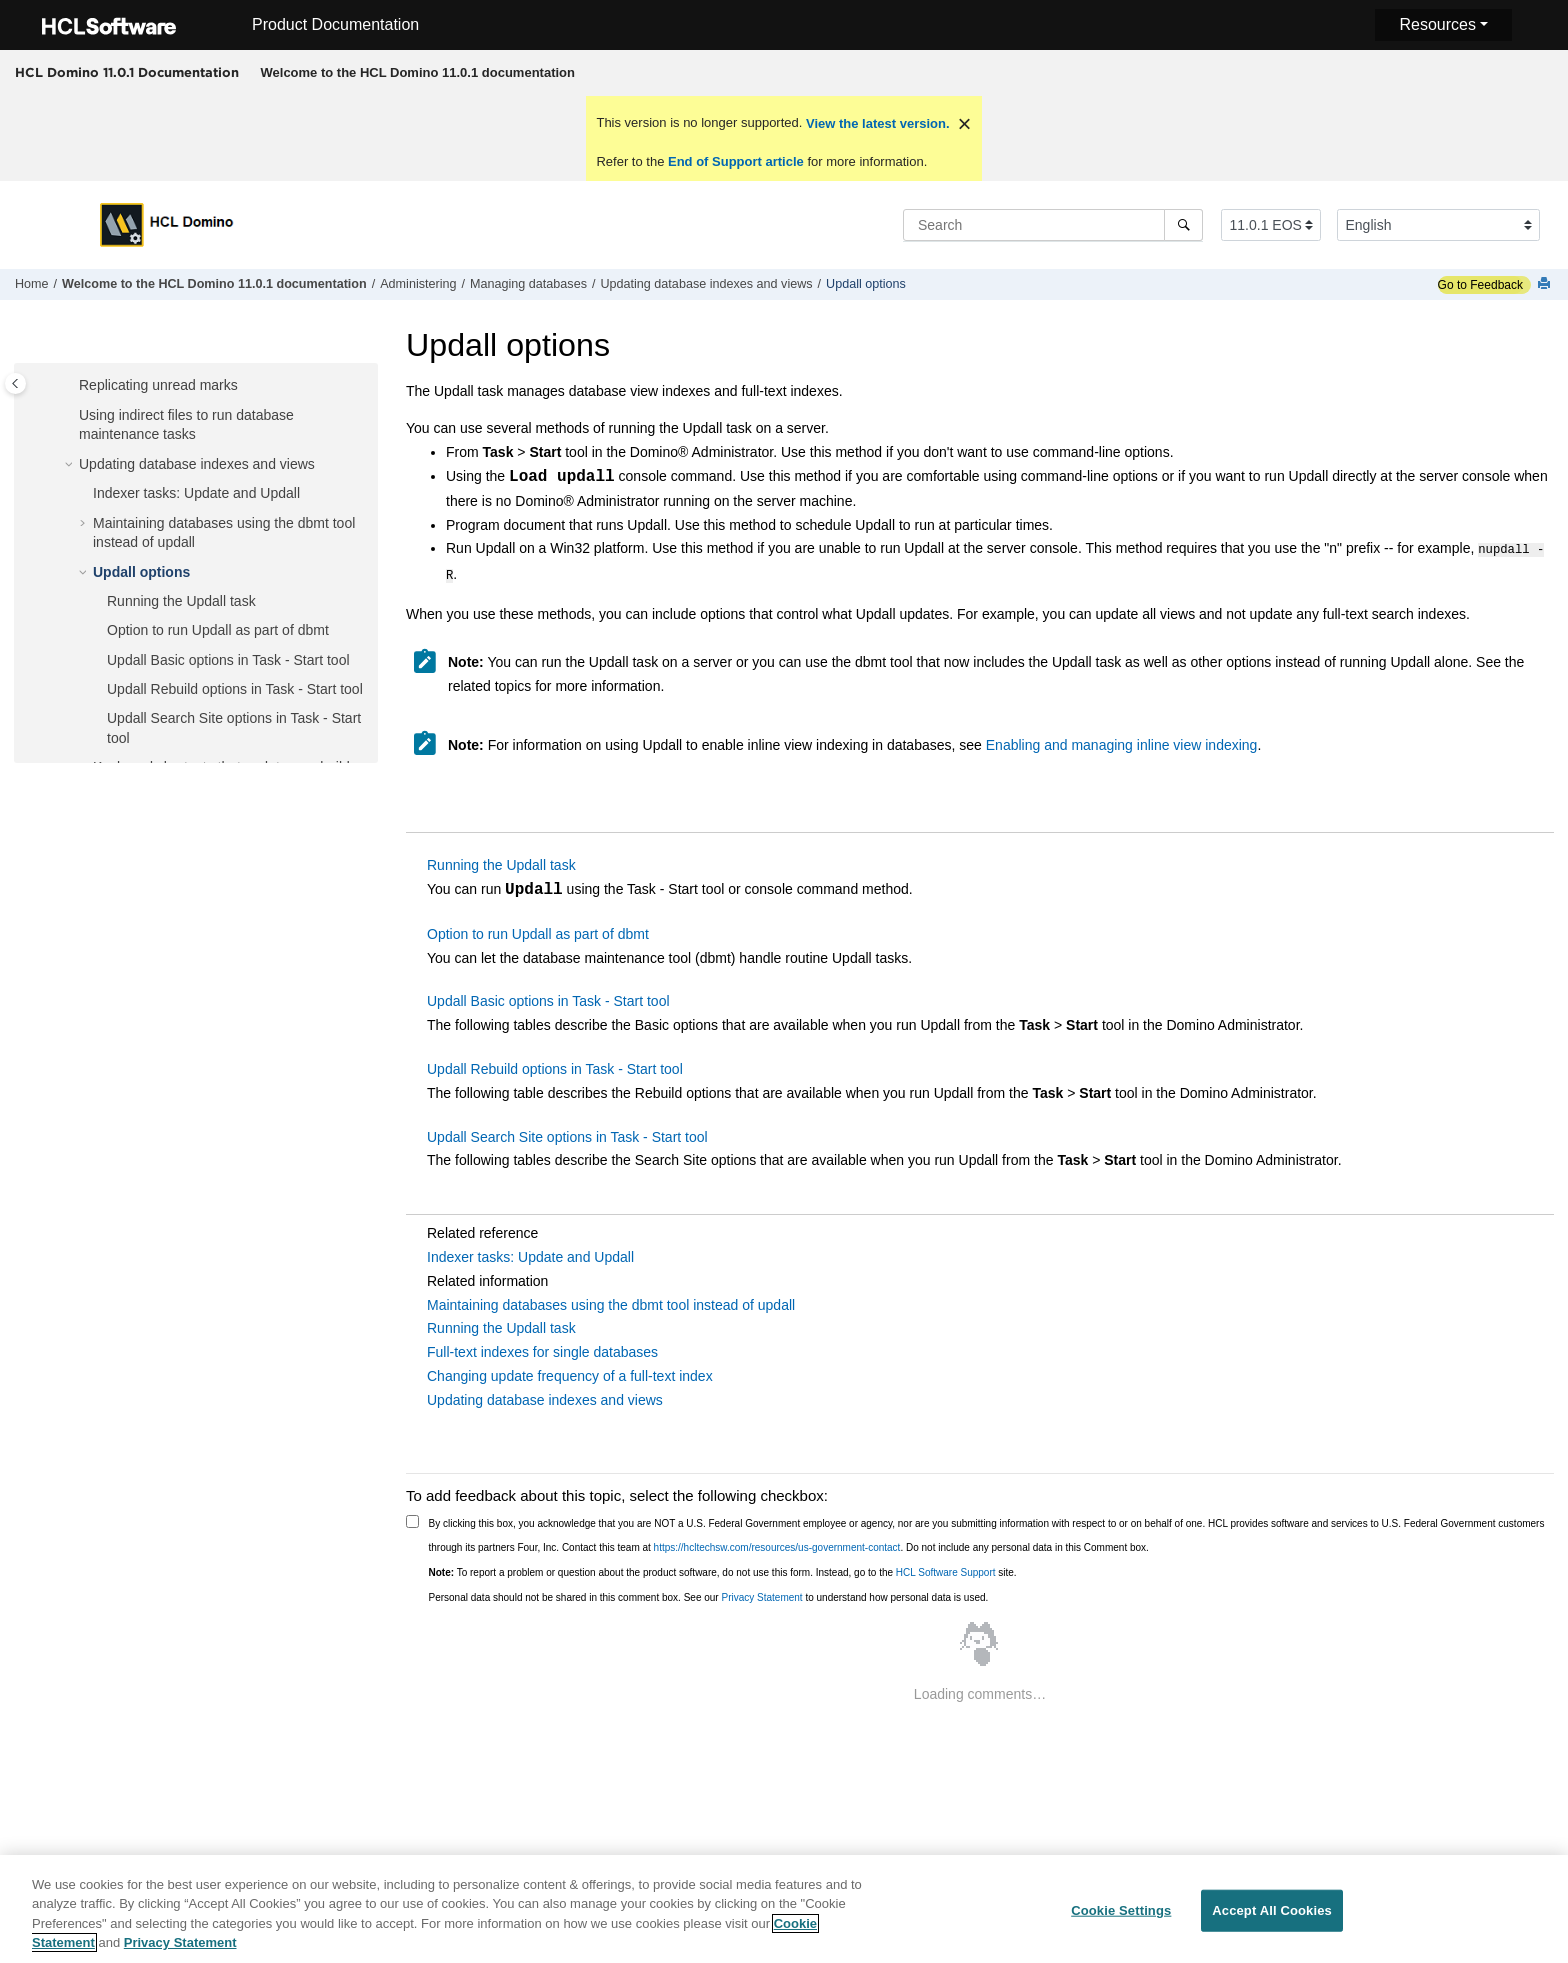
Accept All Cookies (1272, 1919)
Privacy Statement (761, 1593)
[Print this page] (1546, 284)
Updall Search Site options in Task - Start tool (567, 1133)
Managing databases (528, 284)
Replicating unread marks (158, 385)
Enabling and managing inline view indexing (1122, 741)
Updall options (866, 284)
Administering (418, 284)
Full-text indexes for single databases (542, 1348)
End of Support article (735, 161)
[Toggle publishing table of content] (15, 383)
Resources (1437, 24)
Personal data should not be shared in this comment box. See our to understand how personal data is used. (709, 1593)
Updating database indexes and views (706, 284)
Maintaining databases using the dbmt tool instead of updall (611, 1301)
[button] (71, 386)
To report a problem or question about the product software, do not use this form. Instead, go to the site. (723, 1568)
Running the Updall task (181, 601)
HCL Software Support (946, 1568)
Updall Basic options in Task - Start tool (228, 660)
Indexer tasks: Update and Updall (196, 493)
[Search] (1183, 225)
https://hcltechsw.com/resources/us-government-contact (777, 1543)
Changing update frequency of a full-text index (570, 1372)
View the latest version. (875, 123)
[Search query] (1053, 225)
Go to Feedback (1480, 285)
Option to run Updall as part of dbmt (218, 630)
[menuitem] (417, 73)
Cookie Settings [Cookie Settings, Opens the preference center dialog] (1121, 1919)
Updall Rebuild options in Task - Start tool (235, 689)
